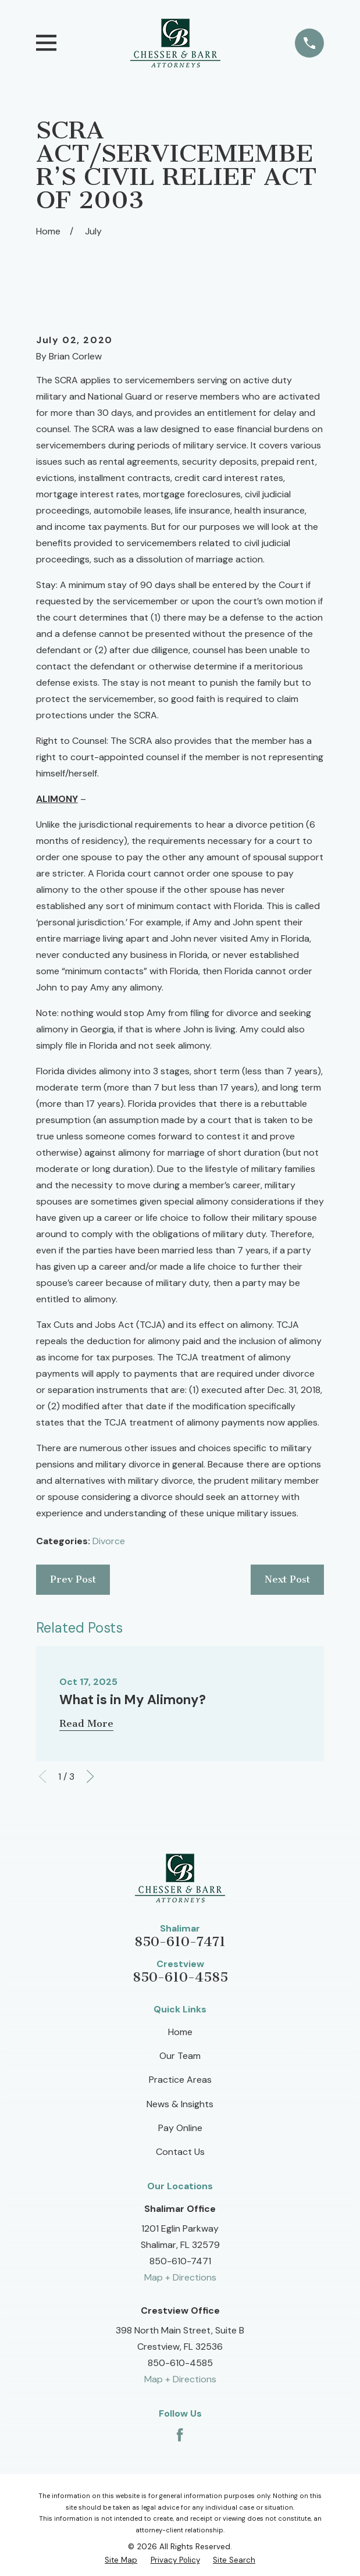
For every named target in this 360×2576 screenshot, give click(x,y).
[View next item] (90, 1776)
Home (180, 2032)
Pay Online (180, 2128)
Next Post (287, 1579)
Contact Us (180, 2152)
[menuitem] (121, 2560)
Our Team (180, 2056)
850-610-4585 (180, 1977)
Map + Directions (180, 2277)
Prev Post (73, 1579)
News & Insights (180, 2104)
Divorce (108, 1541)
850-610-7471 (180, 1942)
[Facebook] (179, 2434)
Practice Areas (180, 2079)
